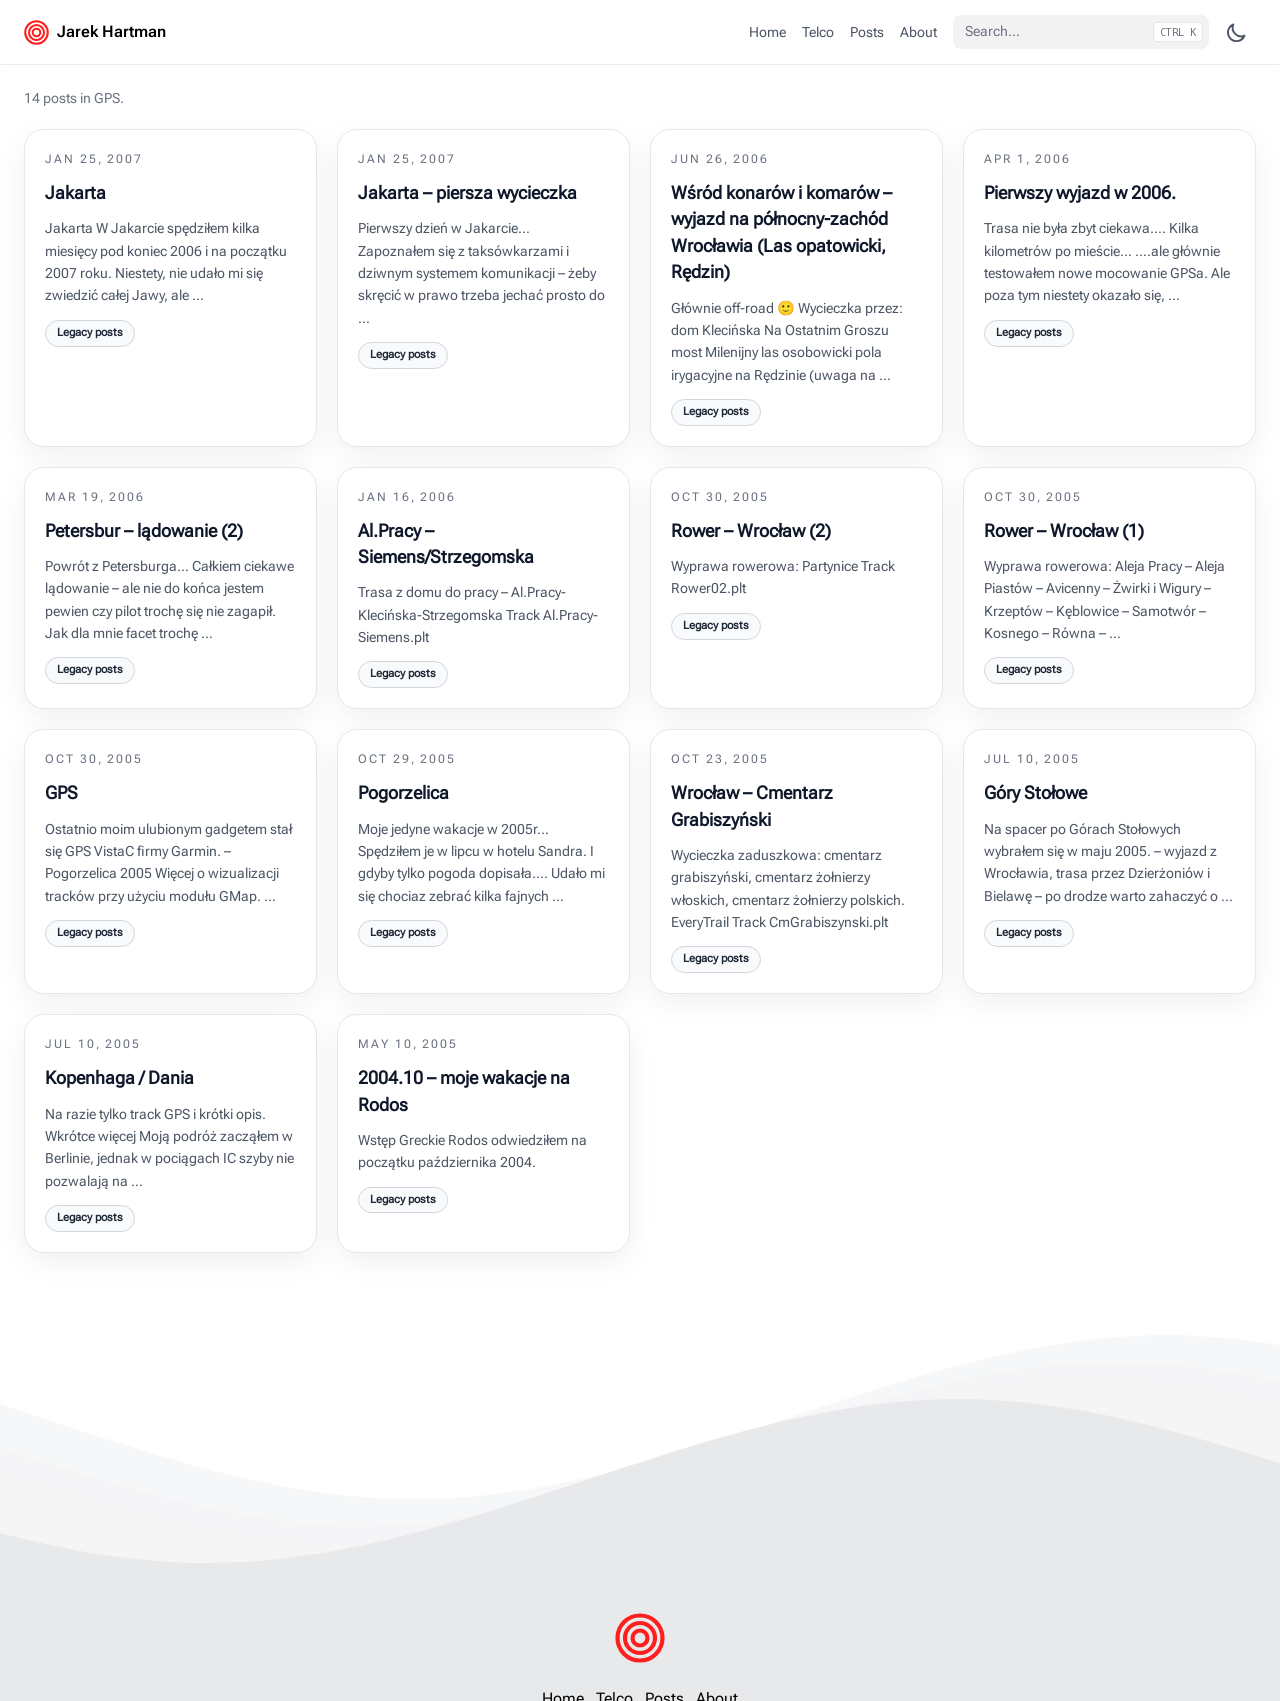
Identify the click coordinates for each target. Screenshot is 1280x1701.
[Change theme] (1236, 32)
